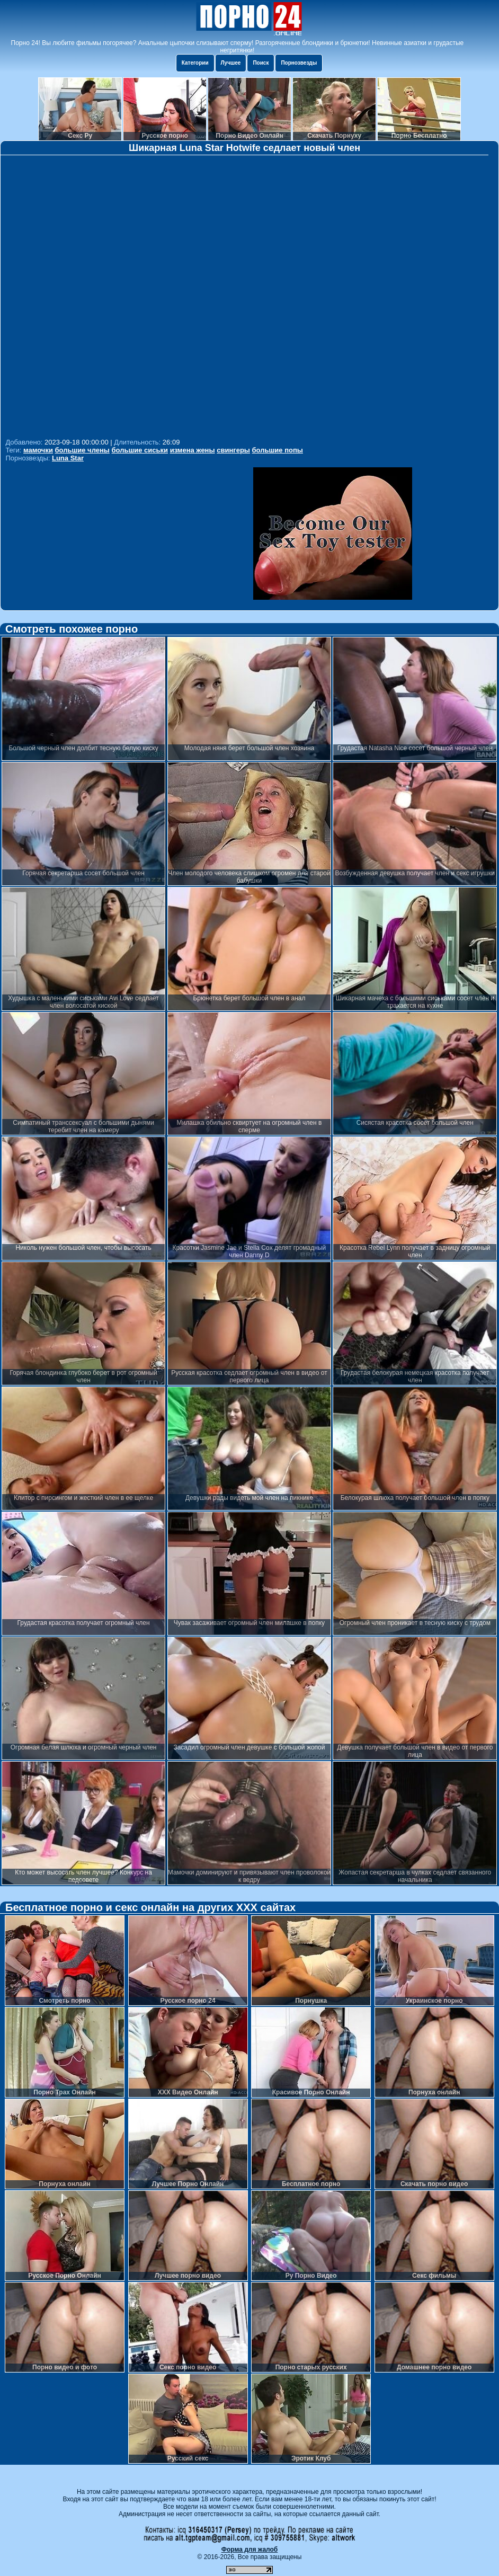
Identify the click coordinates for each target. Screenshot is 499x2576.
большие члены (82, 450)
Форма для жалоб (249, 2549)
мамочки (38, 450)
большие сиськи (140, 450)
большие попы (277, 450)
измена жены (192, 450)
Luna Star (68, 458)
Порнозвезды (299, 63)
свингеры (233, 450)
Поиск (261, 63)
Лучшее (231, 63)
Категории (195, 63)
